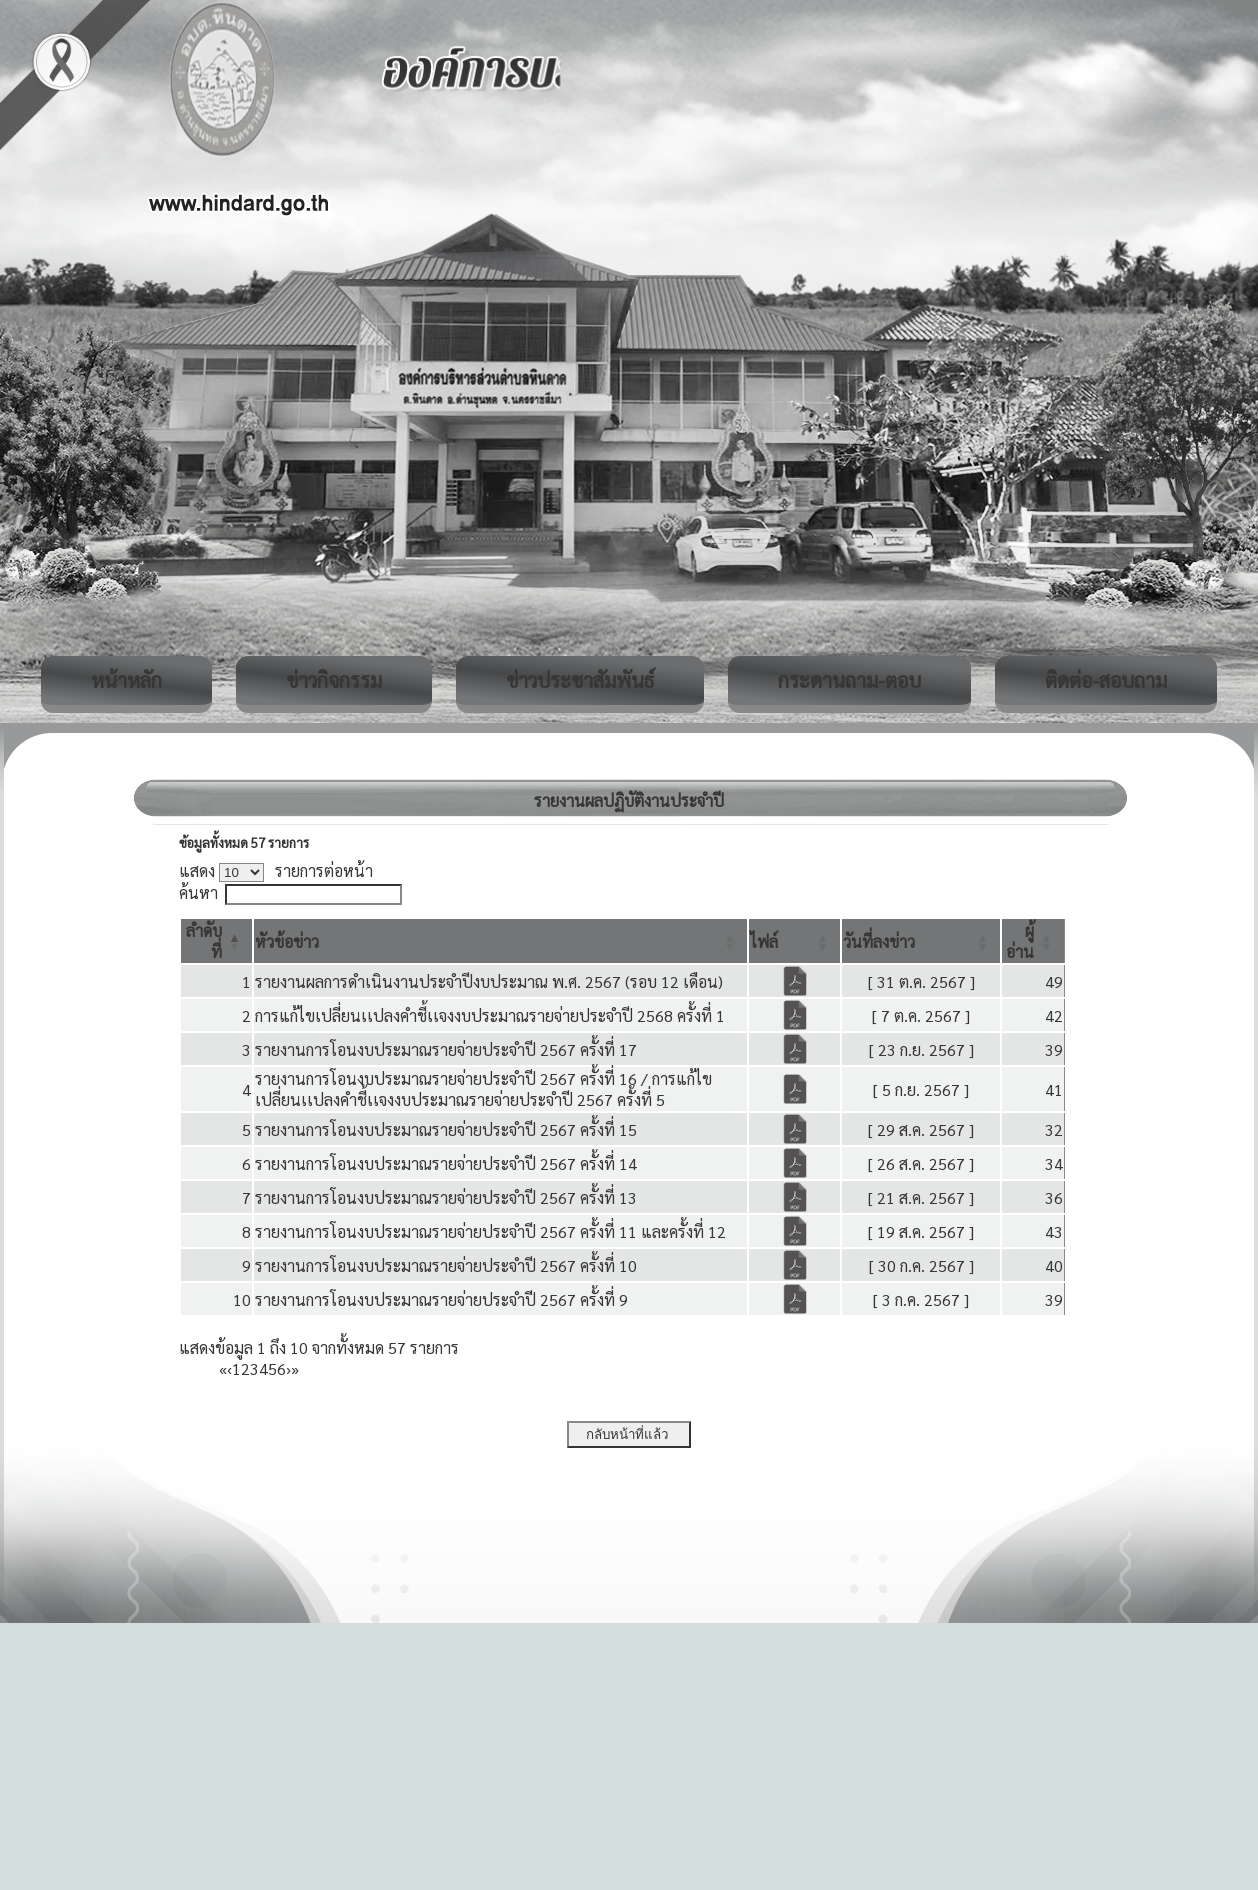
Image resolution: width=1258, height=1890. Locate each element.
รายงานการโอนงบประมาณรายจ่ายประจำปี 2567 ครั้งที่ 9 (441, 1299)
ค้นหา (198, 892)
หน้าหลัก (126, 680)
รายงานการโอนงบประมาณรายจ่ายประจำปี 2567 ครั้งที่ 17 (446, 1049)
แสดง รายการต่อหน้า (276, 870)
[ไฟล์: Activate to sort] (794, 941)
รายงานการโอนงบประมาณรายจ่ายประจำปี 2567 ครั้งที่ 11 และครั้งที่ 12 (490, 1231)
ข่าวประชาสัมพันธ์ (580, 680)
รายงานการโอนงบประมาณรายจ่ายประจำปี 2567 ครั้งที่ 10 (446, 1265)
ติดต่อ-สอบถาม (1106, 680)
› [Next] (288, 1368)
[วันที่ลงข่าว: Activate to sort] (921, 941)
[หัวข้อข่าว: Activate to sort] (500, 941)
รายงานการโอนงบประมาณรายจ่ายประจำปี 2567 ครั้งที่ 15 (446, 1129)
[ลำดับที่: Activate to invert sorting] (216, 941)
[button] (287, 941)
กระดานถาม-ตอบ (849, 680)
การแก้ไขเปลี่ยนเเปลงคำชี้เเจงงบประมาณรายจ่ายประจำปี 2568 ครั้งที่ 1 (490, 1015)
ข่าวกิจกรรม (334, 680)
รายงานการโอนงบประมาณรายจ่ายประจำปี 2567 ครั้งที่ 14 (446, 1163)
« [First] (223, 1368)
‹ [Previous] (229, 1368)
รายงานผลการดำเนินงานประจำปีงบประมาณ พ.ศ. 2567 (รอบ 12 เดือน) (489, 981)
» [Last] (295, 1368)
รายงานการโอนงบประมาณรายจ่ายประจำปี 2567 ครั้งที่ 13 (446, 1197)
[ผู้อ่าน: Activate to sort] (1033, 941)
